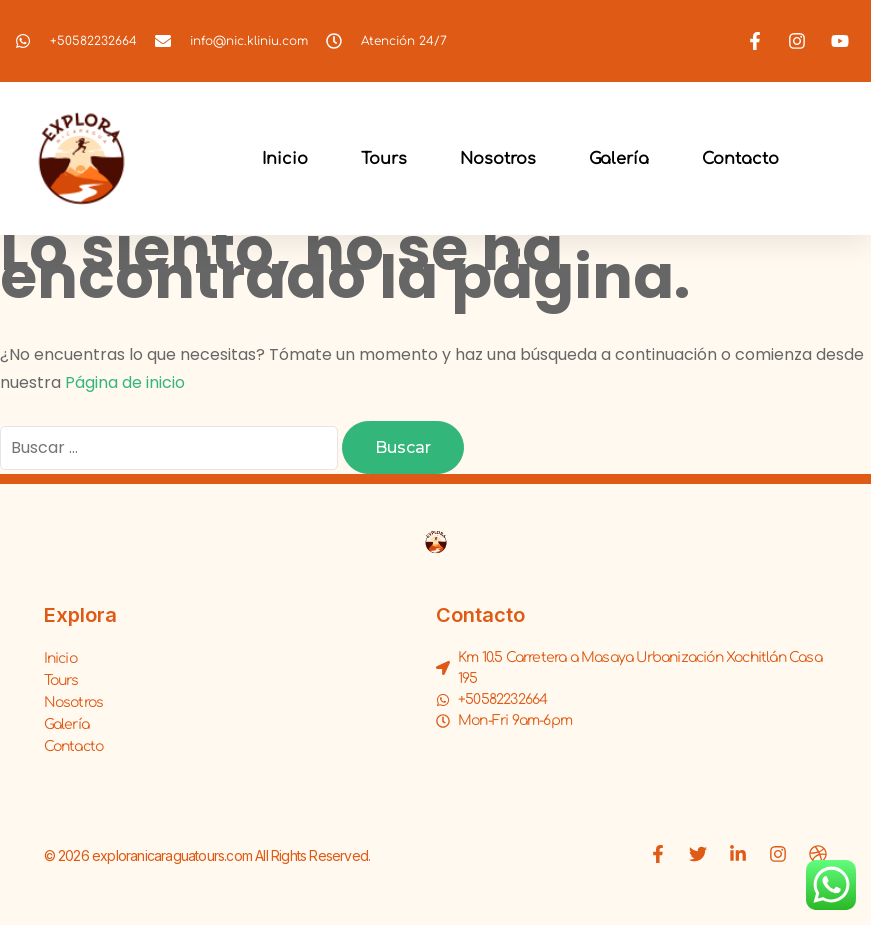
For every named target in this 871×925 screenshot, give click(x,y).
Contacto (740, 159)
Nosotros (498, 159)
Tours (384, 159)
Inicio (285, 159)
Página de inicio (125, 382)
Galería (619, 159)
